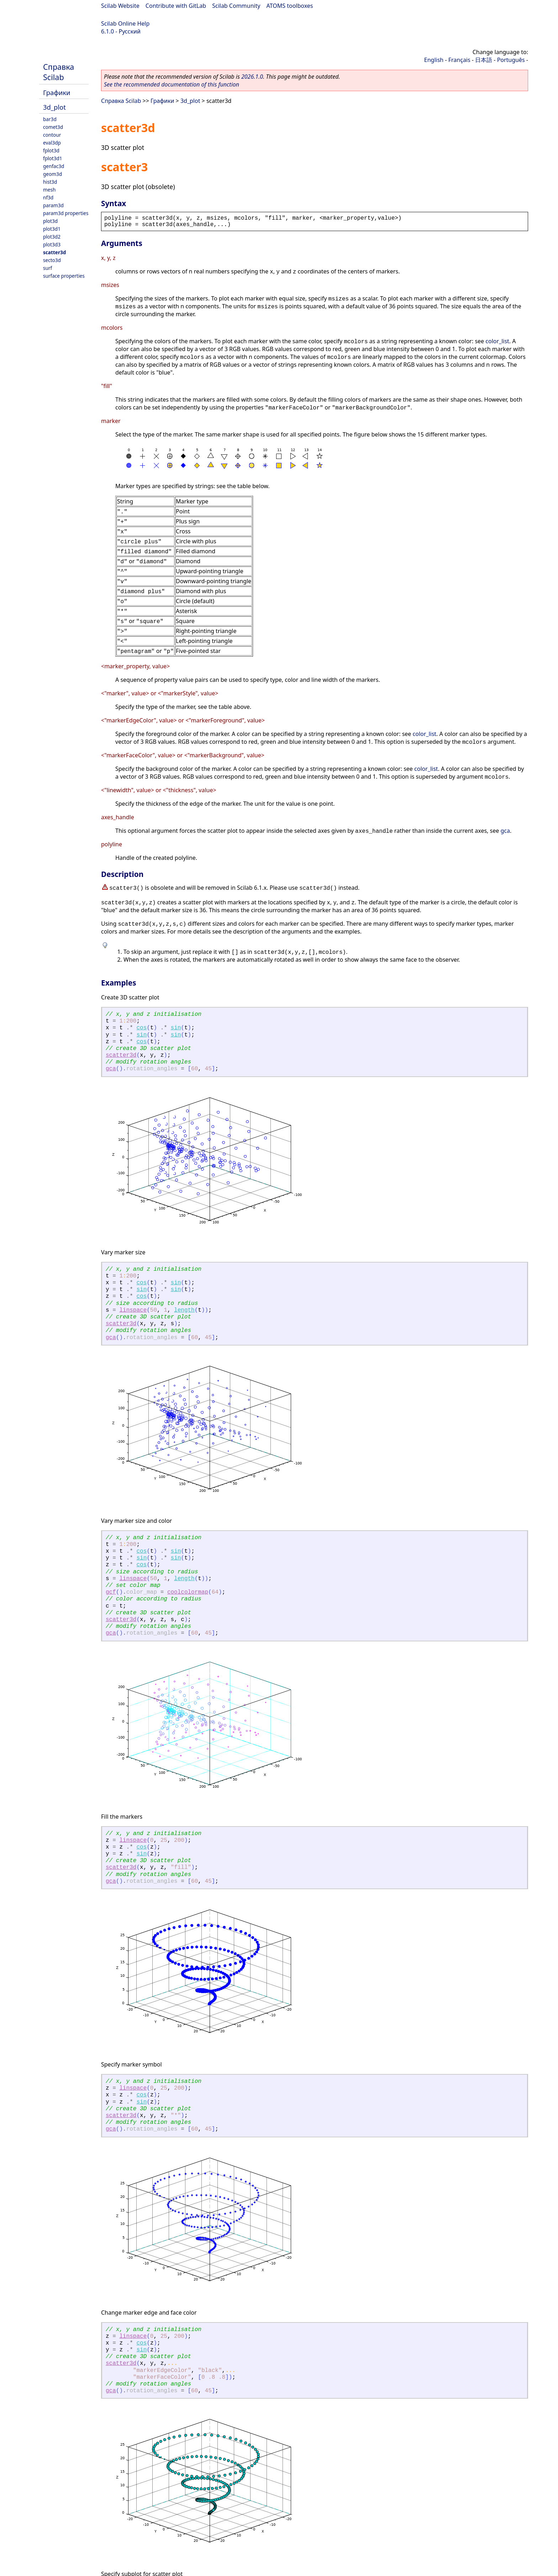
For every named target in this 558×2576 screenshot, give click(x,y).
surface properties (64, 275)
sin (176, 1028)
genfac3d (53, 166)
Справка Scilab (58, 72)
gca (505, 831)
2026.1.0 (252, 76)
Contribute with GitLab (176, 6)
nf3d (48, 197)
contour (52, 134)
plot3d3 (51, 244)
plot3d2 (51, 236)
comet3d (53, 127)
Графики (56, 92)
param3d (53, 205)
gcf (111, 1592)
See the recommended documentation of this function (171, 84)
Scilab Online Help (125, 23)
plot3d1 (51, 228)
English (433, 60)
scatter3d (54, 252)
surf (47, 268)
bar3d (50, 119)
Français (459, 60)
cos (141, 1028)
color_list (497, 341)
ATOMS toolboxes (290, 6)
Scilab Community (236, 6)
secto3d (52, 260)
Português (511, 60)
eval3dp (52, 142)
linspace (133, 1310)
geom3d (52, 174)
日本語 (483, 60)
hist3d (50, 181)
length (184, 1310)
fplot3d (51, 150)
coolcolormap (187, 1592)
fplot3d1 (52, 158)
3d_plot (54, 107)
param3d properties (66, 213)
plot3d (50, 221)
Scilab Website (120, 6)
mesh (49, 189)
